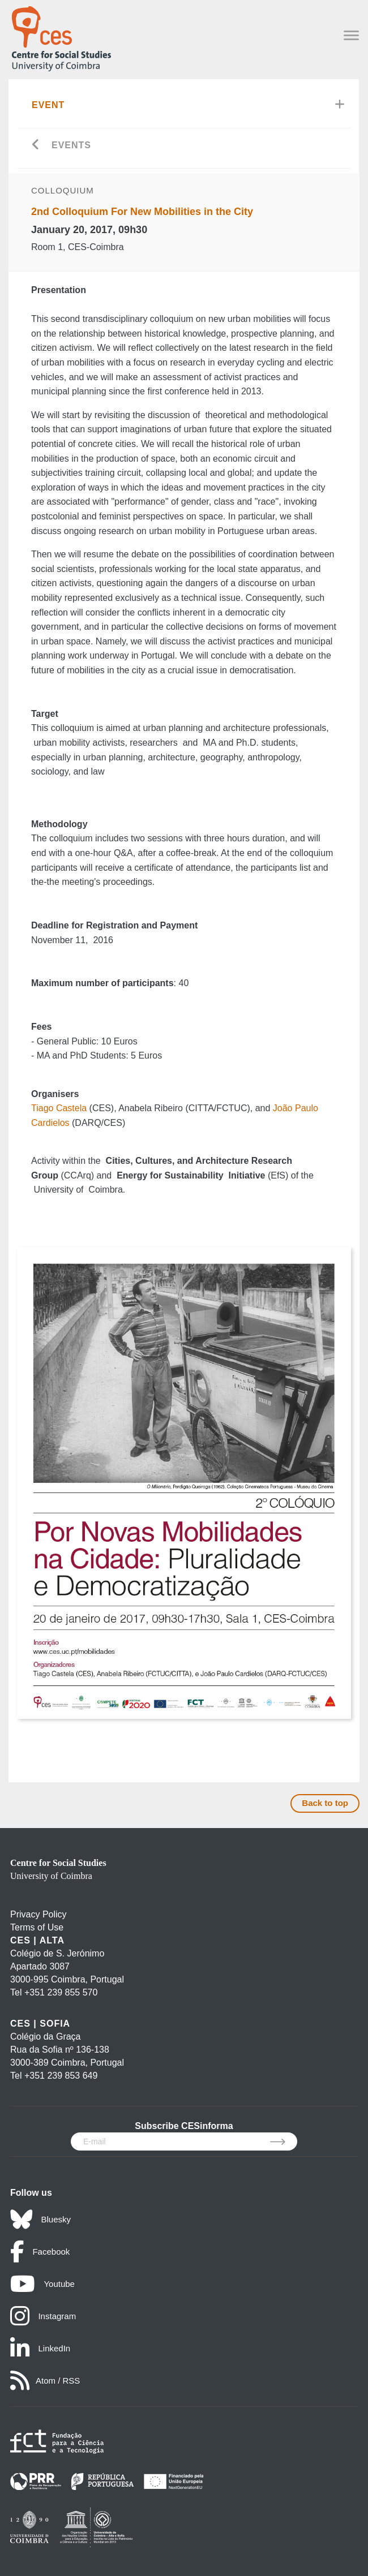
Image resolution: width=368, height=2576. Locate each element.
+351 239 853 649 (60, 2075)
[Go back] (36, 146)
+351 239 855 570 (60, 1992)
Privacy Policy (38, 1914)
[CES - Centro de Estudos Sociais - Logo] (61, 36)
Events (71, 145)
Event (48, 105)
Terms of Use (36, 1927)
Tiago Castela (60, 1108)
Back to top (325, 1803)
